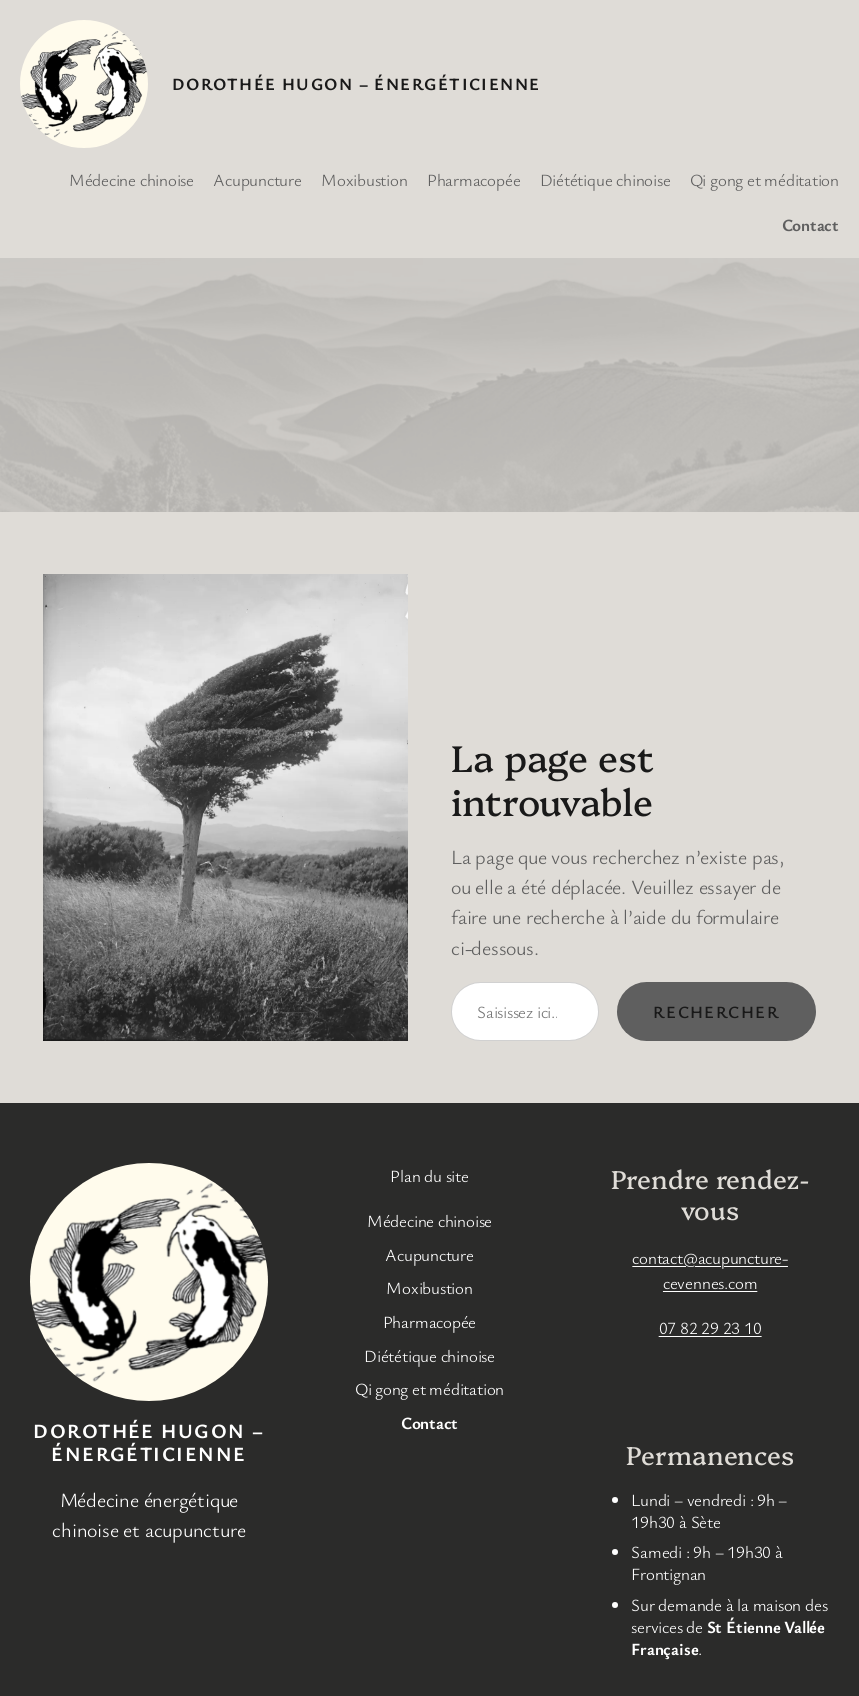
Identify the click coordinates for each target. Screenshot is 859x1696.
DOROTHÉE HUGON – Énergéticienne (356, 83)
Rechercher (716, 1011)
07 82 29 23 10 (710, 1327)
